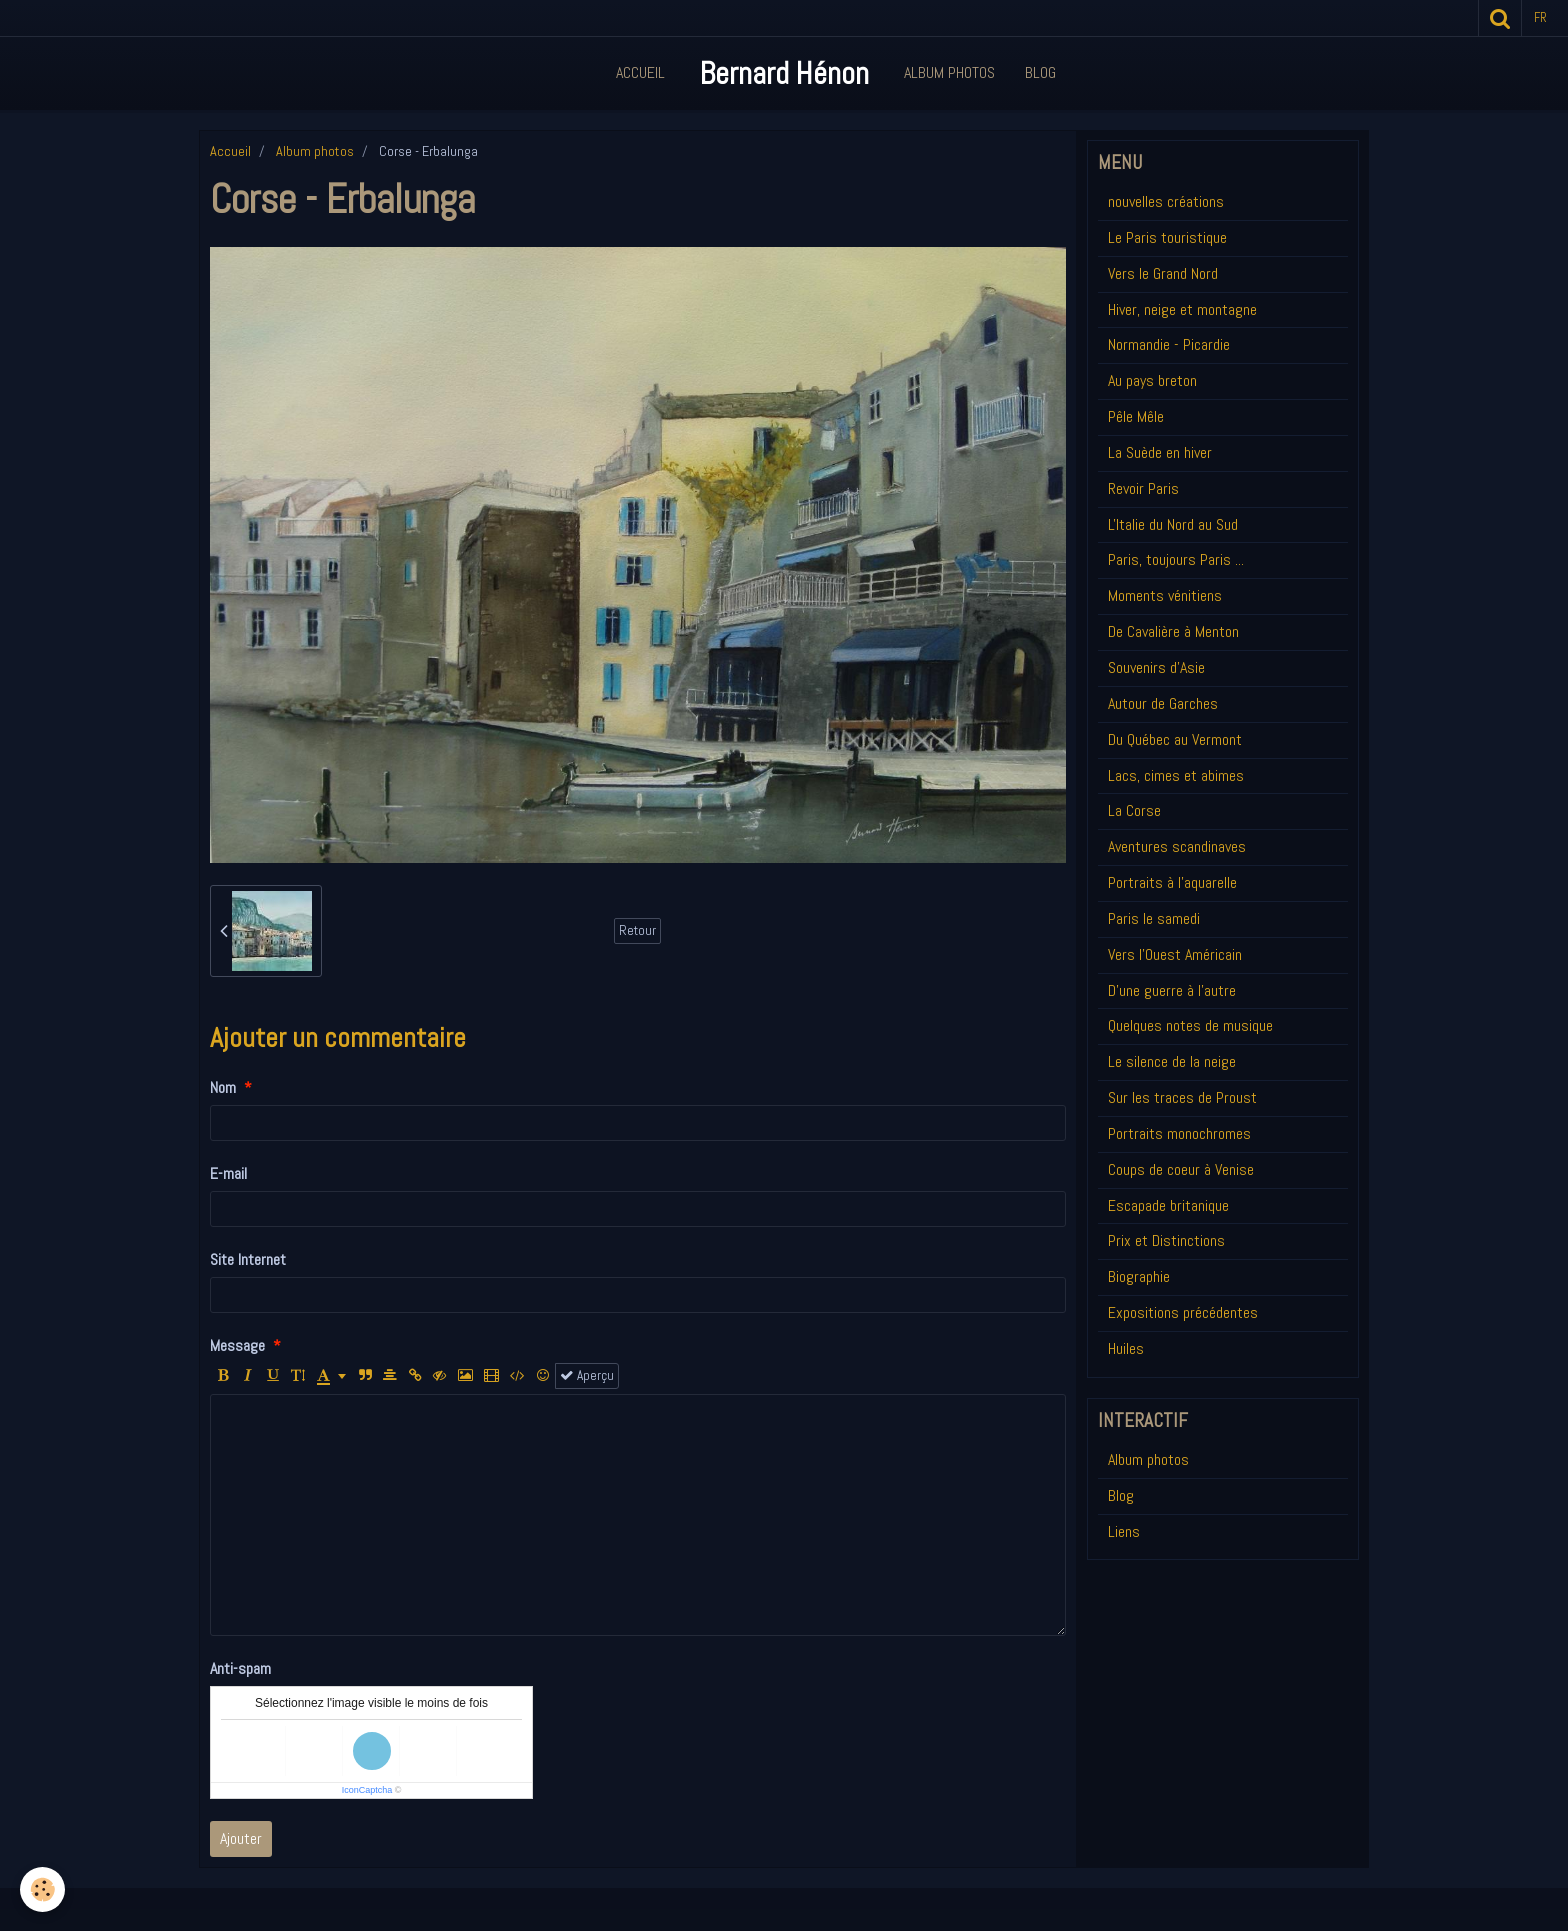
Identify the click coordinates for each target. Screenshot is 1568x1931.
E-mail (228, 1173)
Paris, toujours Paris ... (1176, 559)
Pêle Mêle (1136, 416)
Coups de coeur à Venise (1181, 1169)
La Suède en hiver (1160, 452)
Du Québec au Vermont (1175, 739)
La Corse (1134, 810)
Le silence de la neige (1172, 1061)
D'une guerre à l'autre (1172, 990)
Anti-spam (240, 1668)
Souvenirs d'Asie (1156, 667)
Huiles (1126, 1348)
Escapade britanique (1168, 1205)
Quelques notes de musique (1190, 1025)
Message (237, 1345)
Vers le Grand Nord (1163, 273)
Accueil (640, 72)
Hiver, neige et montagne (1182, 309)
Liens (1124, 1531)
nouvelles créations (1166, 201)
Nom (223, 1087)
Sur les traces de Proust (1182, 1097)
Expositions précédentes (1183, 1312)
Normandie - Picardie (1169, 344)
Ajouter (241, 1838)
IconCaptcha (367, 1790)
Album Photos (949, 72)
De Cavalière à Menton (1173, 631)
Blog (1040, 72)
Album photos (315, 151)
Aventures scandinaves (1177, 846)
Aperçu (587, 1375)
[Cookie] (42, 1889)
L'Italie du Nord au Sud (1173, 524)
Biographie (1139, 1276)
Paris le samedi (1154, 918)
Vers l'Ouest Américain (1175, 954)
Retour (637, 930)
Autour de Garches (1163, 703)
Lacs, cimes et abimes (1176, 775)
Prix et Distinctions (1166, 1240)
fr (1540, 17)
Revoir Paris (1143, 488)
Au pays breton (1152, 380)
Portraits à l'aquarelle (1172, 882)
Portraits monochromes (1179, 1133)
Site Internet (248, 1259)
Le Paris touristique (1167, 237)
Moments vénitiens (1165, 595)
